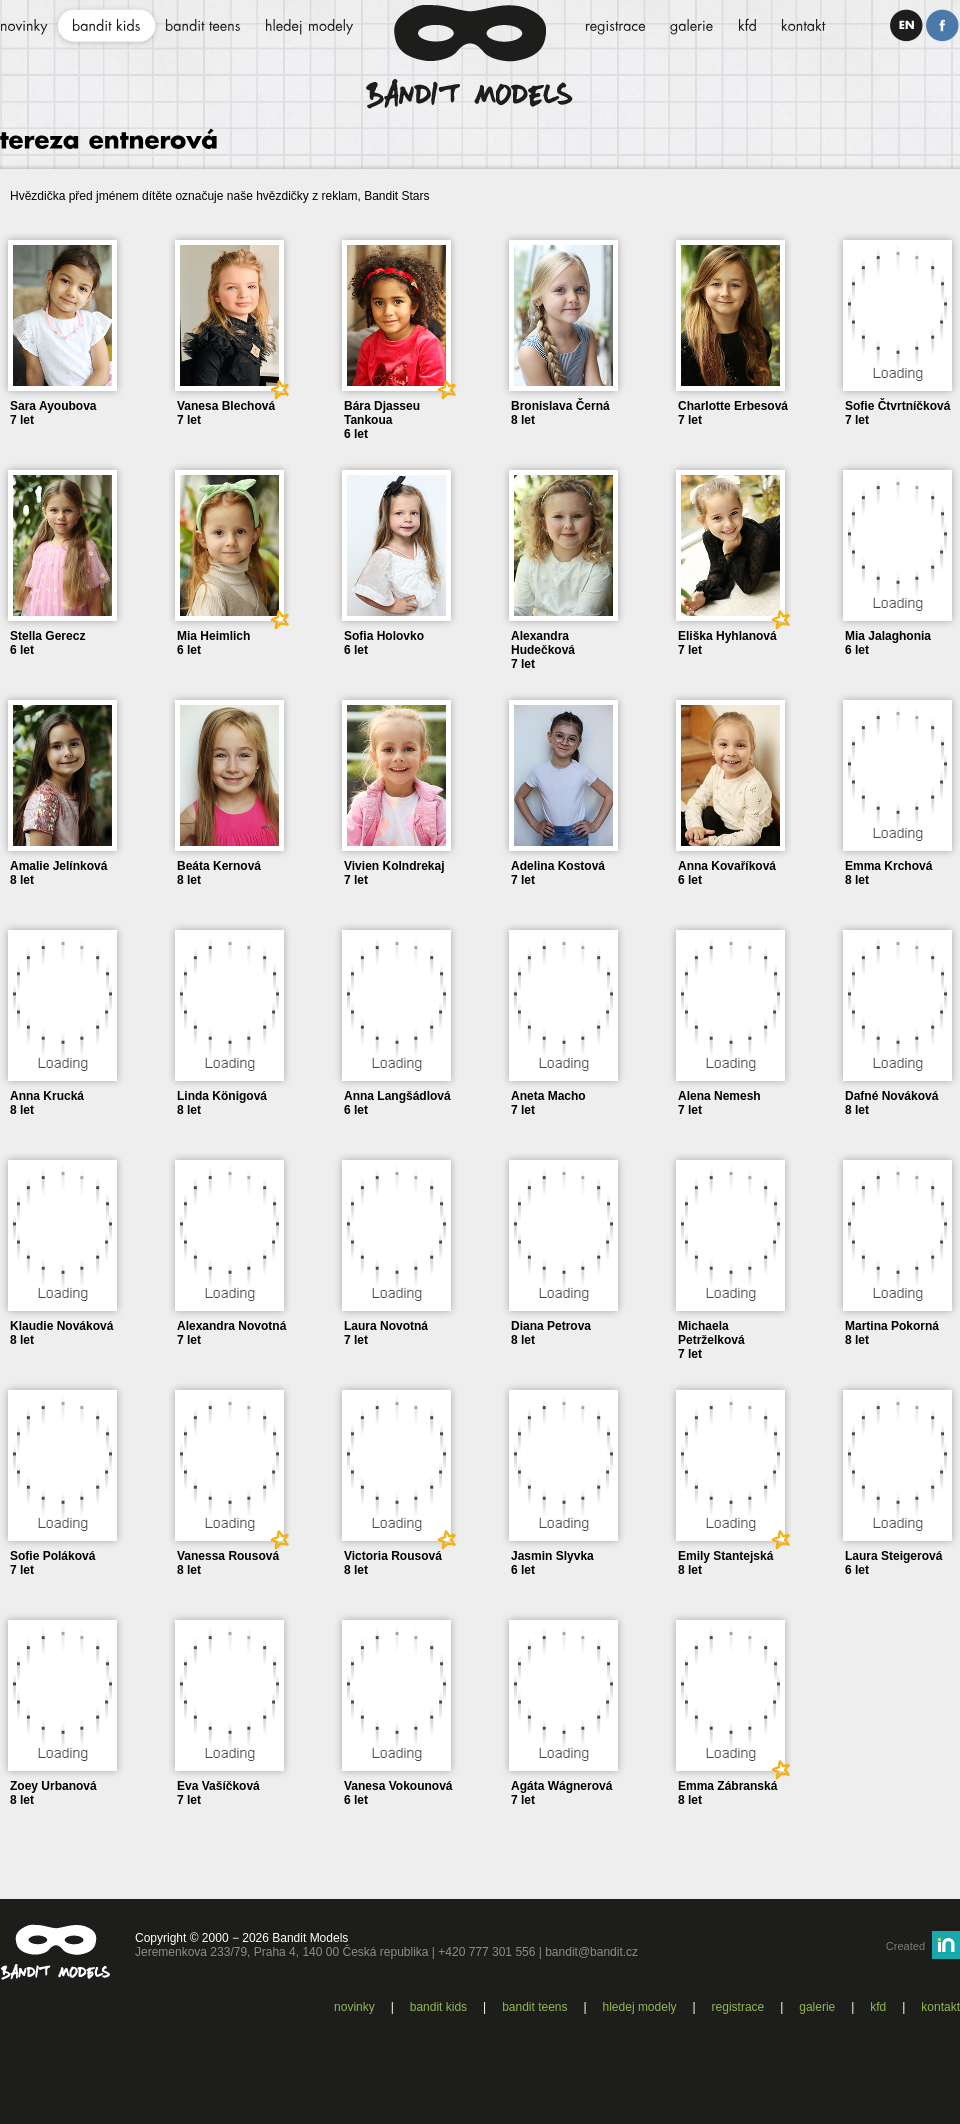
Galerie (817, 2007)
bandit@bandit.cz (591, 1952)
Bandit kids (438, 2007)
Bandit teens (534, 2007)
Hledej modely (640, 2007)
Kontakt (940, 2007)
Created (905, 1946)
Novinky (354, 2007)
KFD (878, 2007)
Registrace (738, 2007)
